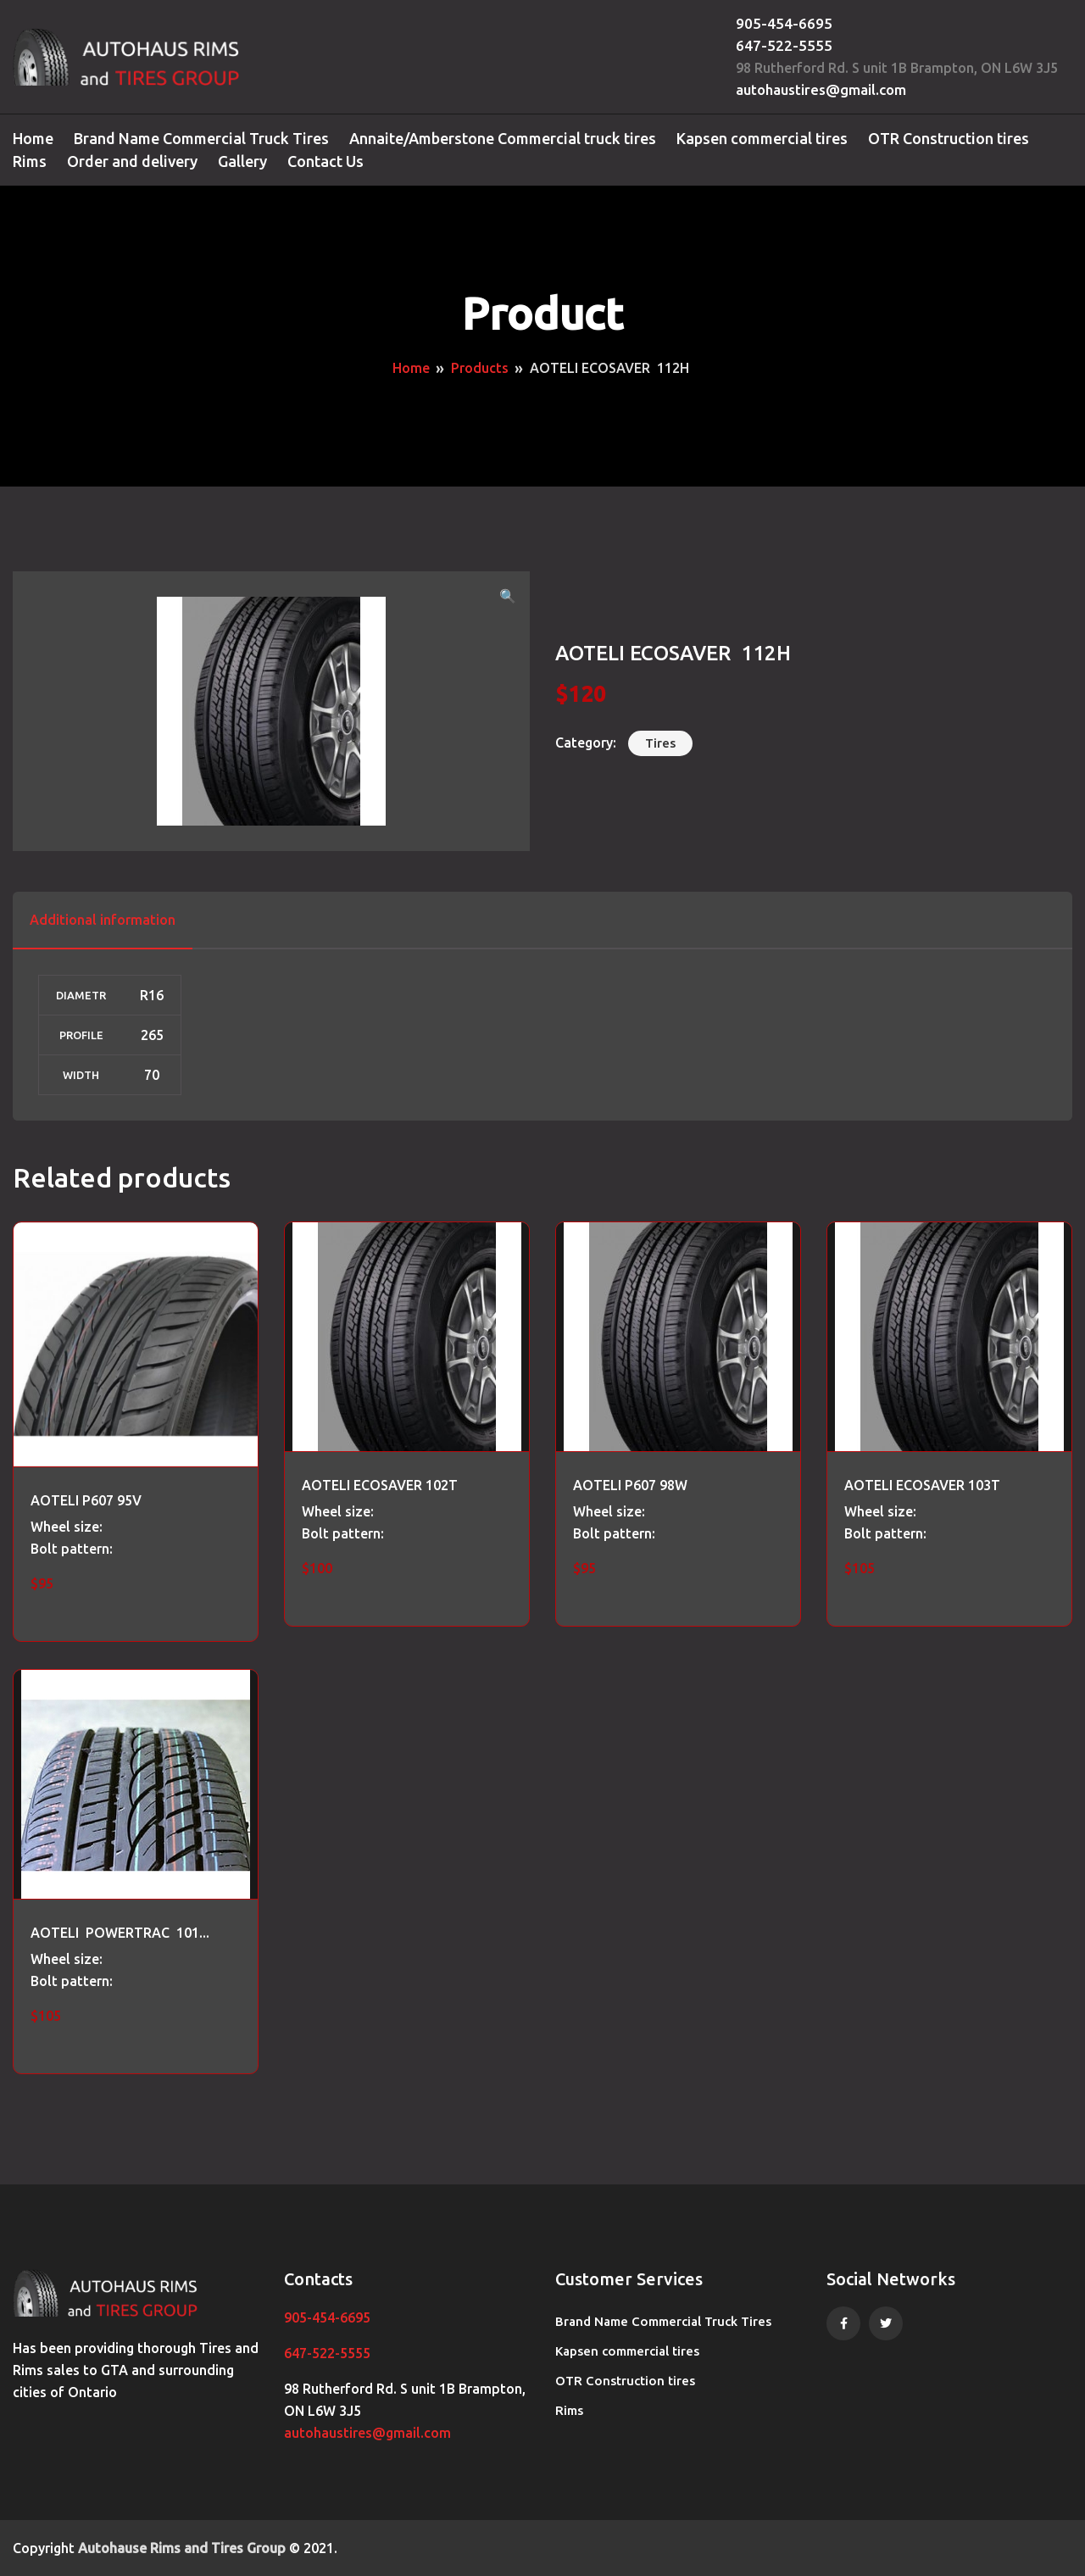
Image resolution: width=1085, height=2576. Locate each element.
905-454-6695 (784, 23)
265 (152, 1035)
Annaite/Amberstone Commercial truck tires (502, 138)
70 (151, 1074)
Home (33, 138)
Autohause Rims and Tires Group (182, 2548)
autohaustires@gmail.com (821, 89)
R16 (152, 995)
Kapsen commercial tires (762, 138)
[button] (507, 596)
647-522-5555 (784, 45)
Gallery (242, 161)
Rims (30, 161)
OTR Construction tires (948, 138)
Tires (660, 743)
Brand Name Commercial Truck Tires (201, 138)
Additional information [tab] (102, 919)
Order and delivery (132, 161)
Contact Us (325, 161)
